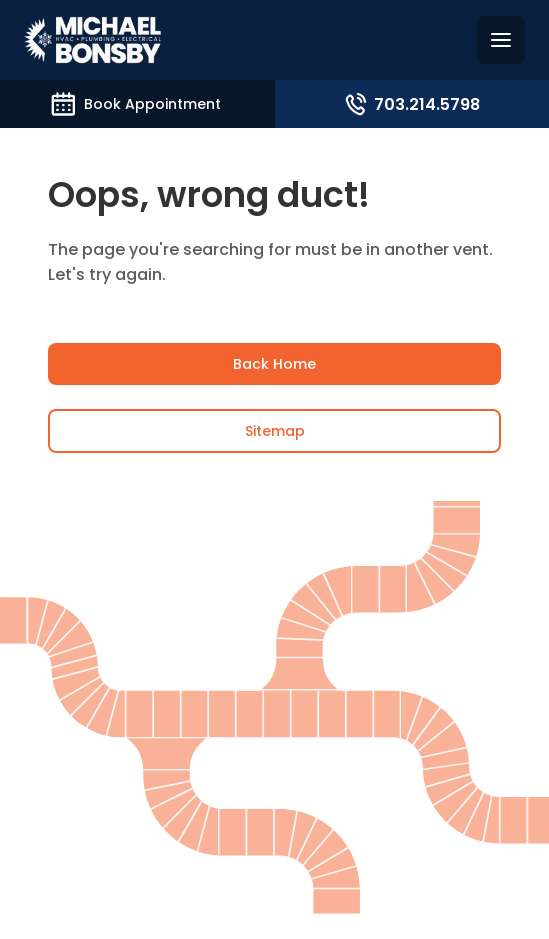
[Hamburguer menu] (501, 40)
